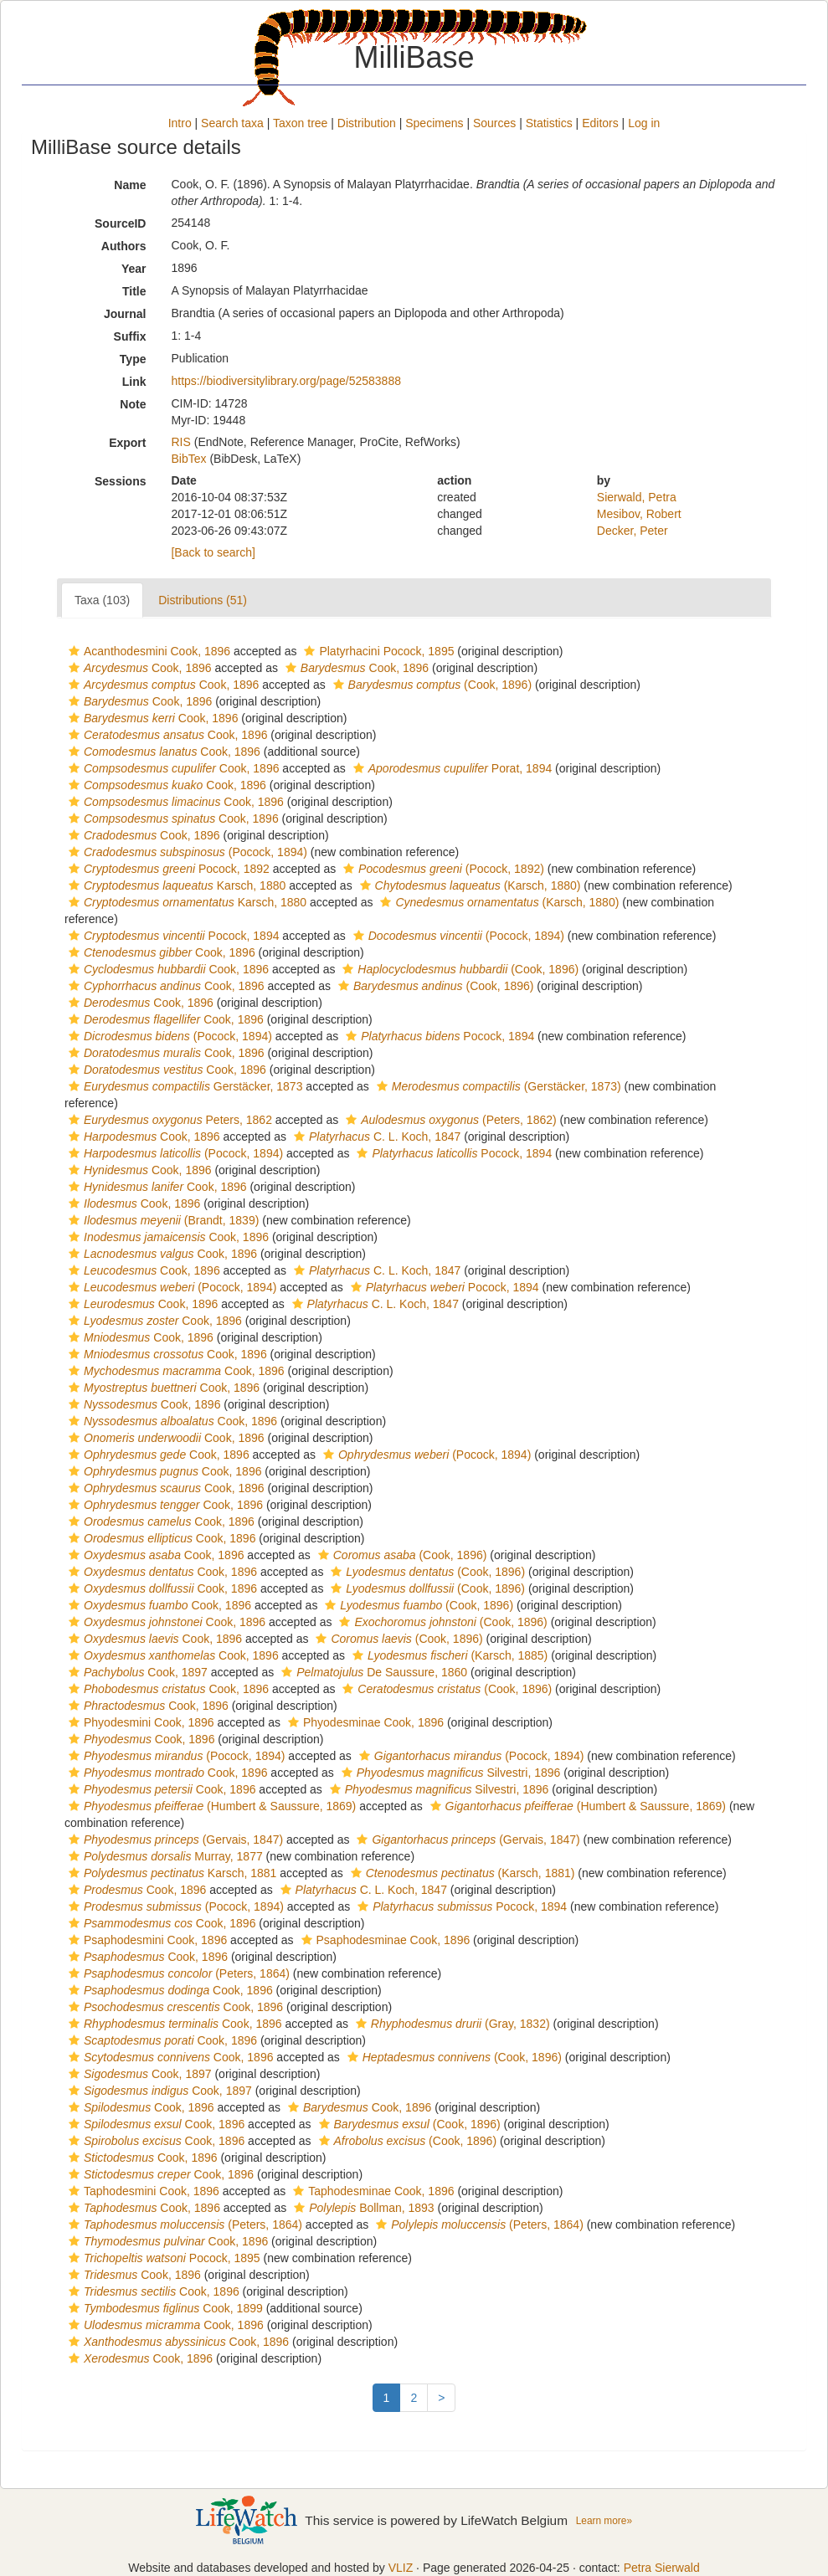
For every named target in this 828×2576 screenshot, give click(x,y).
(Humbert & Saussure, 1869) (210, 1806)
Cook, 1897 (136, 1672)
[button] (74, 651)
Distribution (366, 123)
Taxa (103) (102, 600)
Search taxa (232, 123)
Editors (600, 123)
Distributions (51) (202, 600)
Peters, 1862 (168, 1119)
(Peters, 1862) (449, 1119)
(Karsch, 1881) (461, 1873)
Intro (180, 123)
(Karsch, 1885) (448, 1655)
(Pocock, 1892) (441, 868)
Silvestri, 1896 (449, 1772)
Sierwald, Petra (636, 497)
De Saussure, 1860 (372, 1672)
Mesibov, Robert (639, 514)
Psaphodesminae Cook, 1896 (384, 1940)
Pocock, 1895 (162, 2258)
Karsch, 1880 (174, 885)
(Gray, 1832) (451, 2023)
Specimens (434, 123)
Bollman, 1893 (362, 2207)
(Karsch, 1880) (468, 885)
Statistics (549, 123)
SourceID (120, 223)
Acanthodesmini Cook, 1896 (147, 651)
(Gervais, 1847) (173, 1839)
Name (130, 185)
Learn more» (604, 2521)
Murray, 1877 (163, 1856)
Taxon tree (300, 123)
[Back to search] (213, 552)
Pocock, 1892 (167, 868)
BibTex (188, 458)
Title (134, 291)
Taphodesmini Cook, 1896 (141, 2191)
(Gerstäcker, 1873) (497, 1086)
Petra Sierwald (662, 2567)
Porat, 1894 (450, 768)
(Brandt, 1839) (161, 1220)
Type (133, 359)
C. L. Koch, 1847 (375, 1136)
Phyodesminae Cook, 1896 (364, 1722)
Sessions (120, 481)
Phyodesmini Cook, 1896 (139, 1722)
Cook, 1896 (138, 668)
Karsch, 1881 (170, 1873)
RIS (180, 442)
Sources (494, 123)
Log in (644, 123)
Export (127, 442)
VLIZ (401, 2567)
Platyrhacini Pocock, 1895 (377, 651)
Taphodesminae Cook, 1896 (371, 2191)
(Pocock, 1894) (185, 852)
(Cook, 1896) (430, 684)
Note (133, 404)
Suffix (130, 336)
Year (134, 268)
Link (134, 381)
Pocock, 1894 (171, 935)
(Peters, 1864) (177, 1973)
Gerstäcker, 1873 (183, 1086)
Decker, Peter (632, 530)
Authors (124, 246)
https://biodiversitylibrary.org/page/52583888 (285, 380)
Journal (125, 314)
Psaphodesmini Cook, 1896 (145, 1940)
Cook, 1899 (163, 2308)
